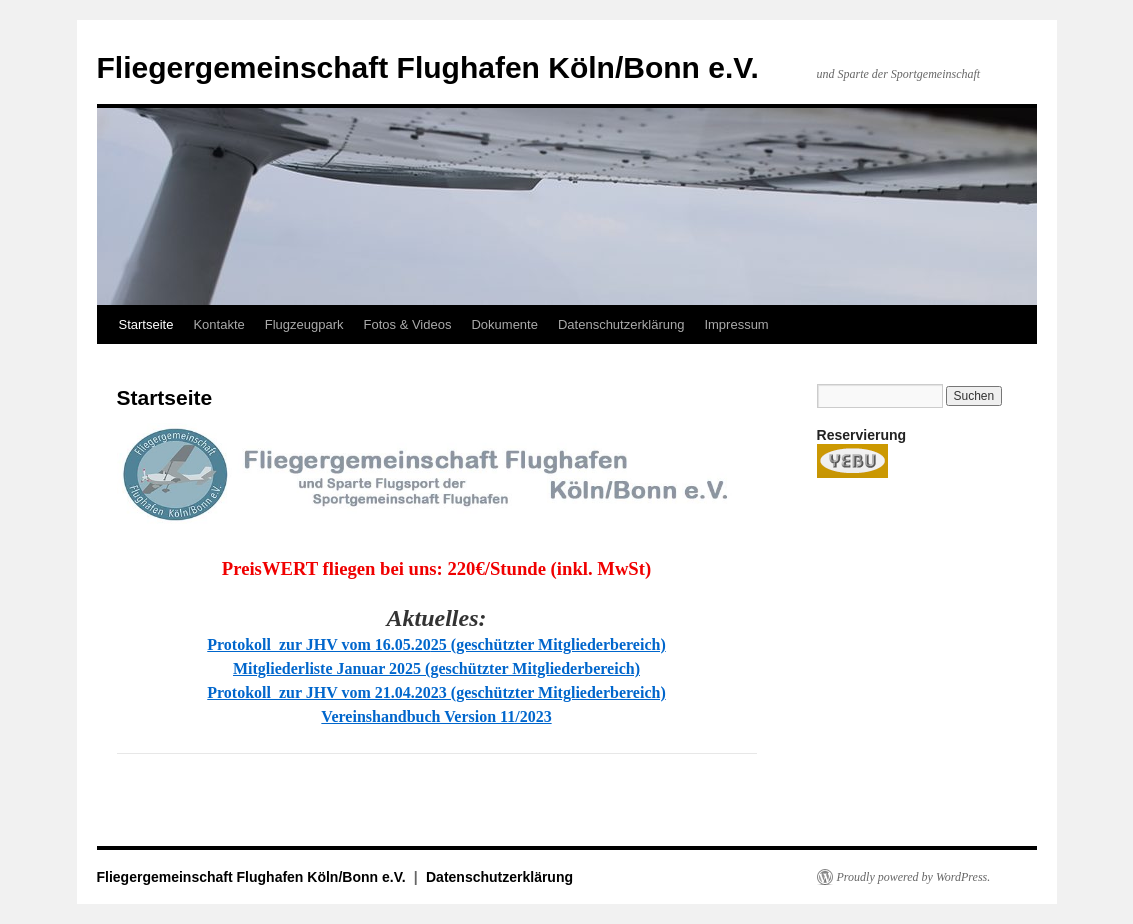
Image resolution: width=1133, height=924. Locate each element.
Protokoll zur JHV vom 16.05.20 (319, 644)
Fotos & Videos (408, 324)
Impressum (736, 324)
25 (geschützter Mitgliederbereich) (548, 644)
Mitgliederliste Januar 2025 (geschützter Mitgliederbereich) (436, 668)
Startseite (146, 324)
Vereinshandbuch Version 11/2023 (436, 716)
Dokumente (504, 324)
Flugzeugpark (304, 324)
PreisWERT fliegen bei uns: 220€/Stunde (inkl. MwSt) (436, 568)
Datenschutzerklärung (621, 324)
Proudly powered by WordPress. (914, 877)
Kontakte (218, 324)
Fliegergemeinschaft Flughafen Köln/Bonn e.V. (428, 67)
